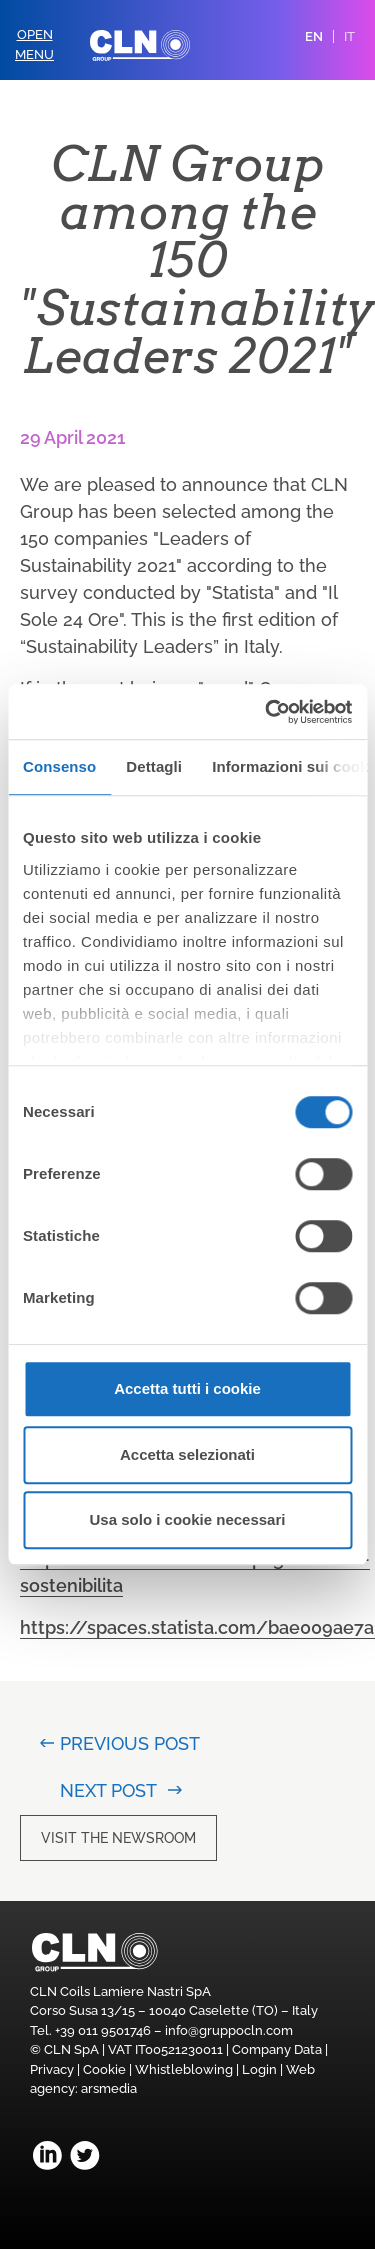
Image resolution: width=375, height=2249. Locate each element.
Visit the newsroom (118, 1838)
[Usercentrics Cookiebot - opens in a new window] (267, 712)
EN (314, 36)
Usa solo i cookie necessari (188, 1519)
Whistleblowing (184, 2069)
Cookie (104, 2069)
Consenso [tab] (59, 766)
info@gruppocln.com (229, 2030)
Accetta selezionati (187, 1454)
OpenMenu (34, 44)
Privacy (52, 2069)
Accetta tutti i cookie (187, 1388)
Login (259, 2069)
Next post (108, 1790)
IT (349, 36)
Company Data (277, 2049)
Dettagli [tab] (154, 766)
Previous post (129, 1743)
